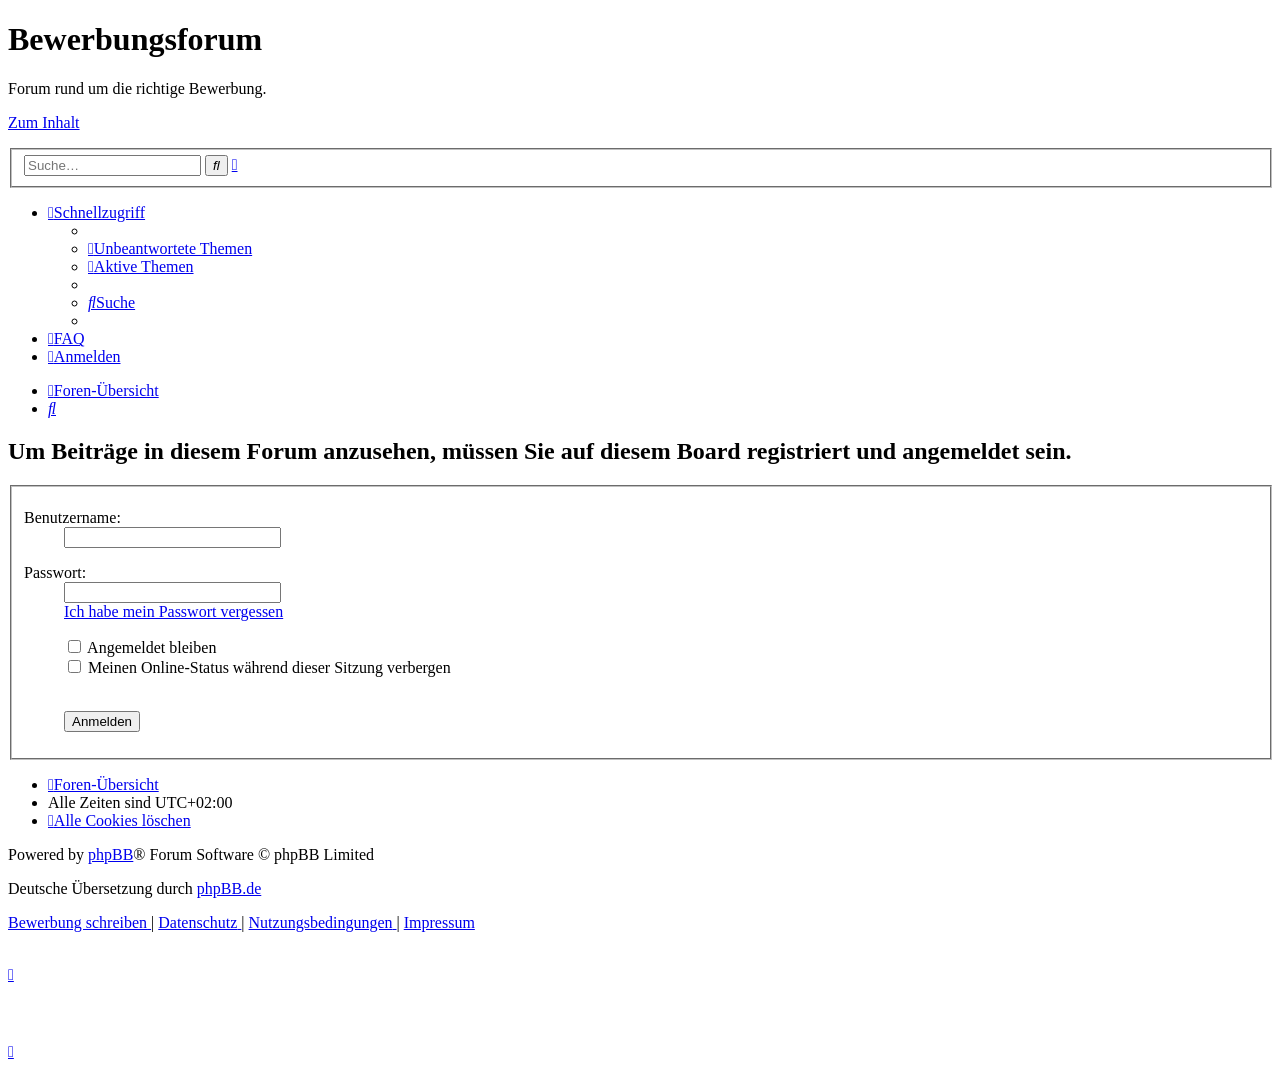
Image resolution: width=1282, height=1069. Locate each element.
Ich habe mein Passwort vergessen (173, 611)
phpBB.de (229, 888)
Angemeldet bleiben (142, 647)
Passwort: (55, 572)
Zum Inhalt (44, 122)
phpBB (110, 854)
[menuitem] (170, 248)
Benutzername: (72, 517)
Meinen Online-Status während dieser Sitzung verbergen (259, 667)
